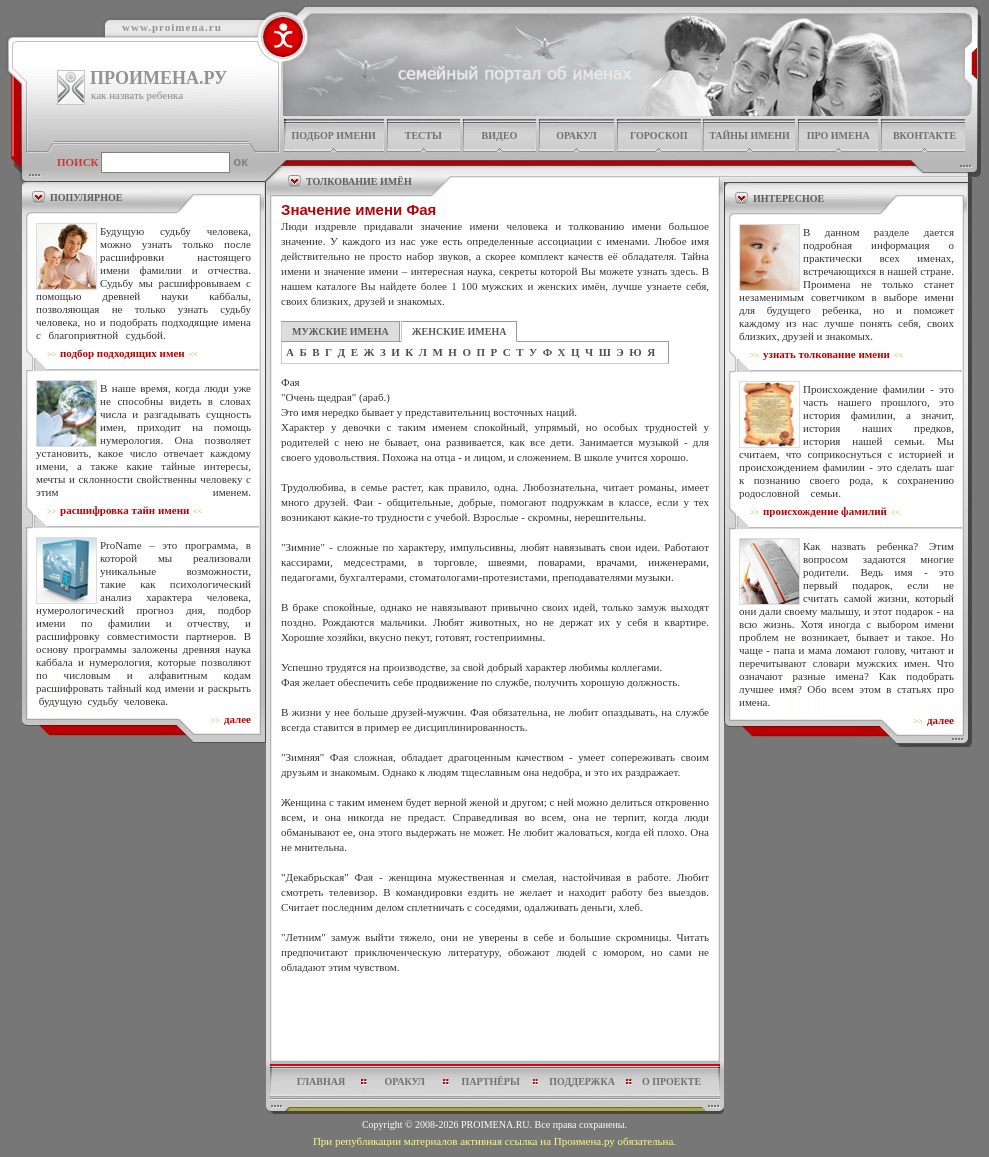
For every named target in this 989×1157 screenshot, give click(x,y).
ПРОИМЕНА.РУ (158, 78)
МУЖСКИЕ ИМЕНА (340, 331)
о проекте (671, 1081)
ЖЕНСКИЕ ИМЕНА (459, 331)
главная (321, 1081)
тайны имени (749, 135)
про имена (838, 135)
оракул (576, 135)
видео (500, 135)
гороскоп (659, 135)
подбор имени (333, 135)
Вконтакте (924, 135)
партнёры (491, 1081)
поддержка (582, 1081)
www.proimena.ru (172, 27)
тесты (423, 135)
